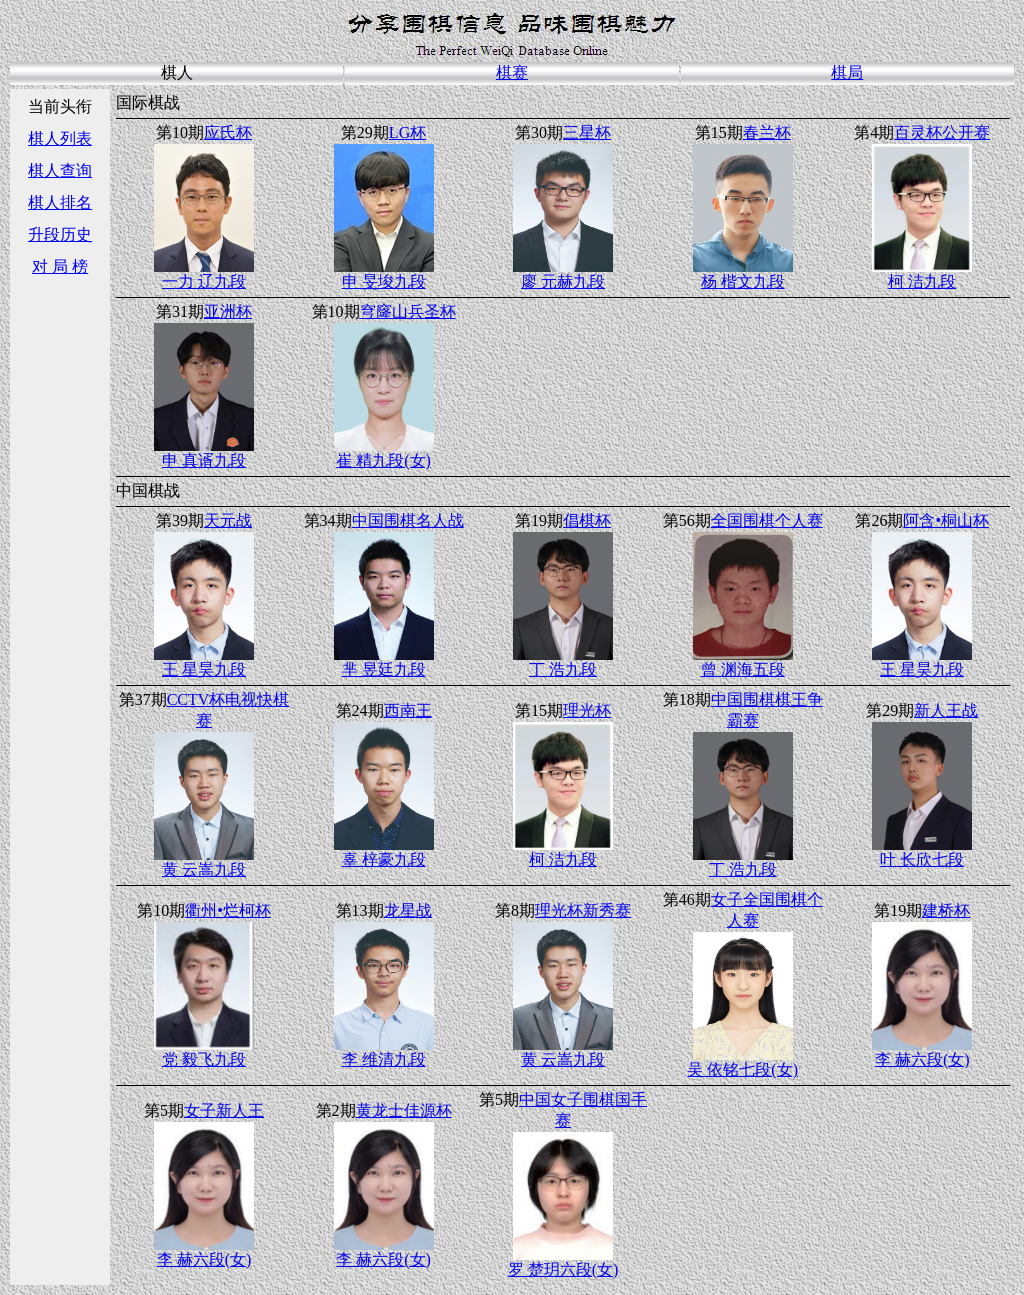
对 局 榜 (60, 266)
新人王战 (946, 710)
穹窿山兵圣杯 (408, 311)
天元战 (228, 520)
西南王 (408, 710)
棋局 (847, 72)
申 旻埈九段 (384, 281)
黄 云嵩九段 (204, 869)
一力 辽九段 (204, 281)
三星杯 (587, 132)
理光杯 (587, 710)
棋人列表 (60, 138)
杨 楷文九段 (743, 281)
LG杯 (407, 132)
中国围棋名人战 (408, 520)
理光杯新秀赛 (583, 910)
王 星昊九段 (204, 669)
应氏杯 (228, 132)
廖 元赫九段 (563, 281)
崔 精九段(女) (383, 460)
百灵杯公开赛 (942, 132)
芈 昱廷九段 (384, 669)
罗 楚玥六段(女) (563, 1269)
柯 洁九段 (922, 281)
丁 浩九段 (563, 669)
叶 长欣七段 (922, 859)
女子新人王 (224, 1110)
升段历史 (60, 234)
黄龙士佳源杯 (404, 1110)
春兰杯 (767, 132)
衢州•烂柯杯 (228, 910)
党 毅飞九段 (204, 1059)
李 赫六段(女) (922, 1059)
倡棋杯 (587, 520)
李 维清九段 (384, 1059)
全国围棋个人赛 (767, 520)
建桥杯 (946, 910)
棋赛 (512, 72)
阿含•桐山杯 (946, 520)
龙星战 (408, 910)
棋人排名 (60, 202)
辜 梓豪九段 (384, 859)
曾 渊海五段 (743, 669)
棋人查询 (60, 170)
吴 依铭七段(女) (742, 1069)
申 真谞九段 (204, 460)
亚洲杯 (228, 311)
